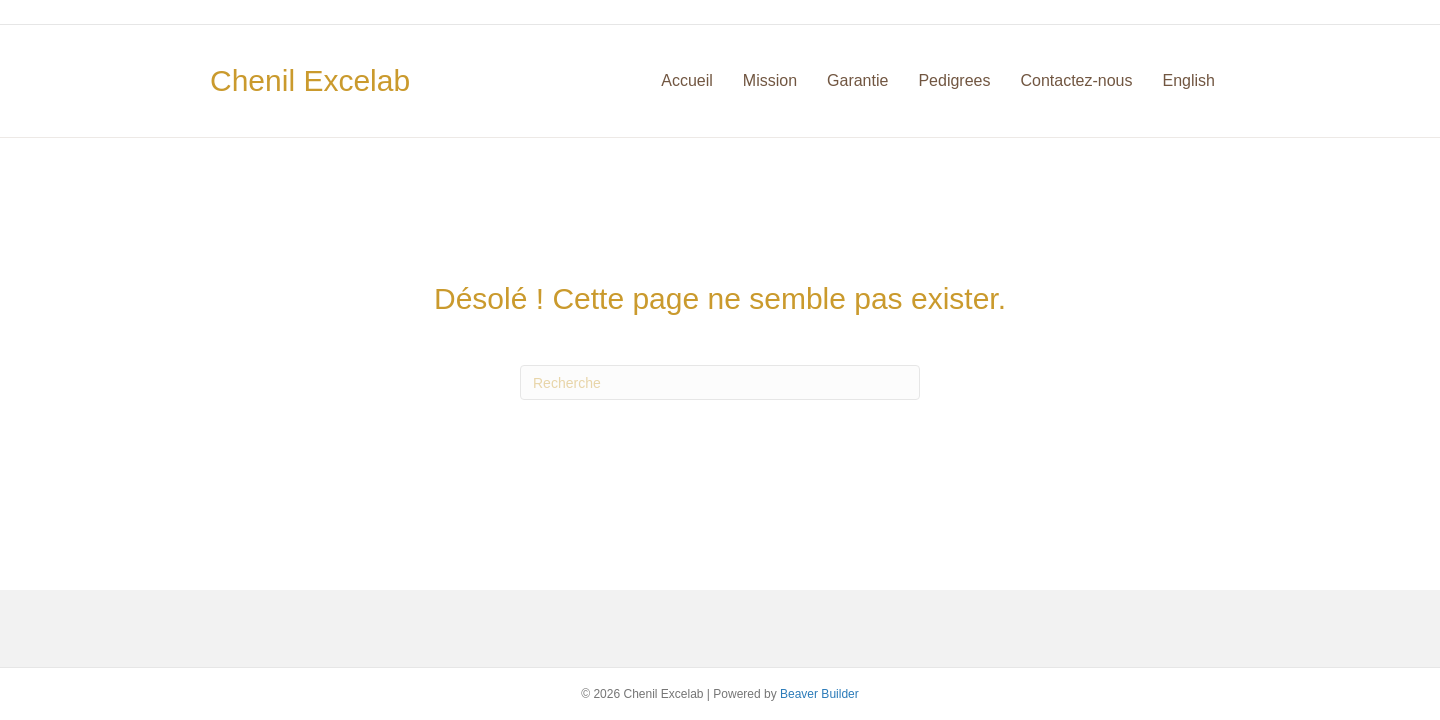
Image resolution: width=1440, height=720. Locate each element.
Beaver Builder (819, 694)
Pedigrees (954, 80)
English (1189, 80)
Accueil (687, 80)
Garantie (857, 80)
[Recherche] (720, 382)
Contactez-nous (1076, 80)
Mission (770, 80)
